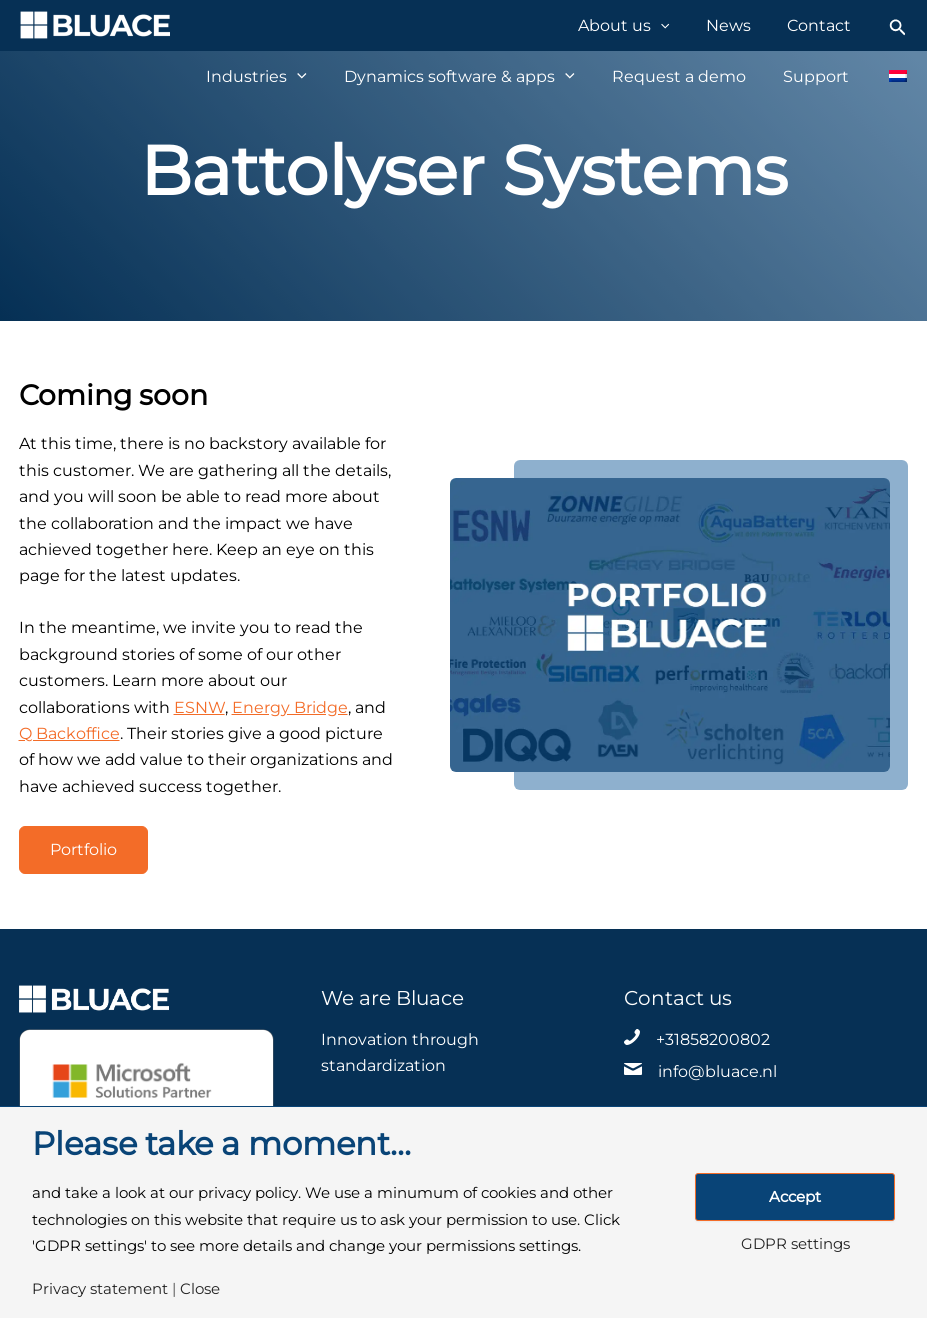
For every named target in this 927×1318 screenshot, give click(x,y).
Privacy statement (100, 1289)
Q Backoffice (69, 733)
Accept (795, 1197)
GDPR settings (795, 1244)
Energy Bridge (290, 707)
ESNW (199, 707)
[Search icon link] (898, 25)
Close (200, 1289)
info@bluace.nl (717, 1071)
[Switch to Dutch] (887, 76)
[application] (680, 25)
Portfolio (83, 849)
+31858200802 (713, 1039)
